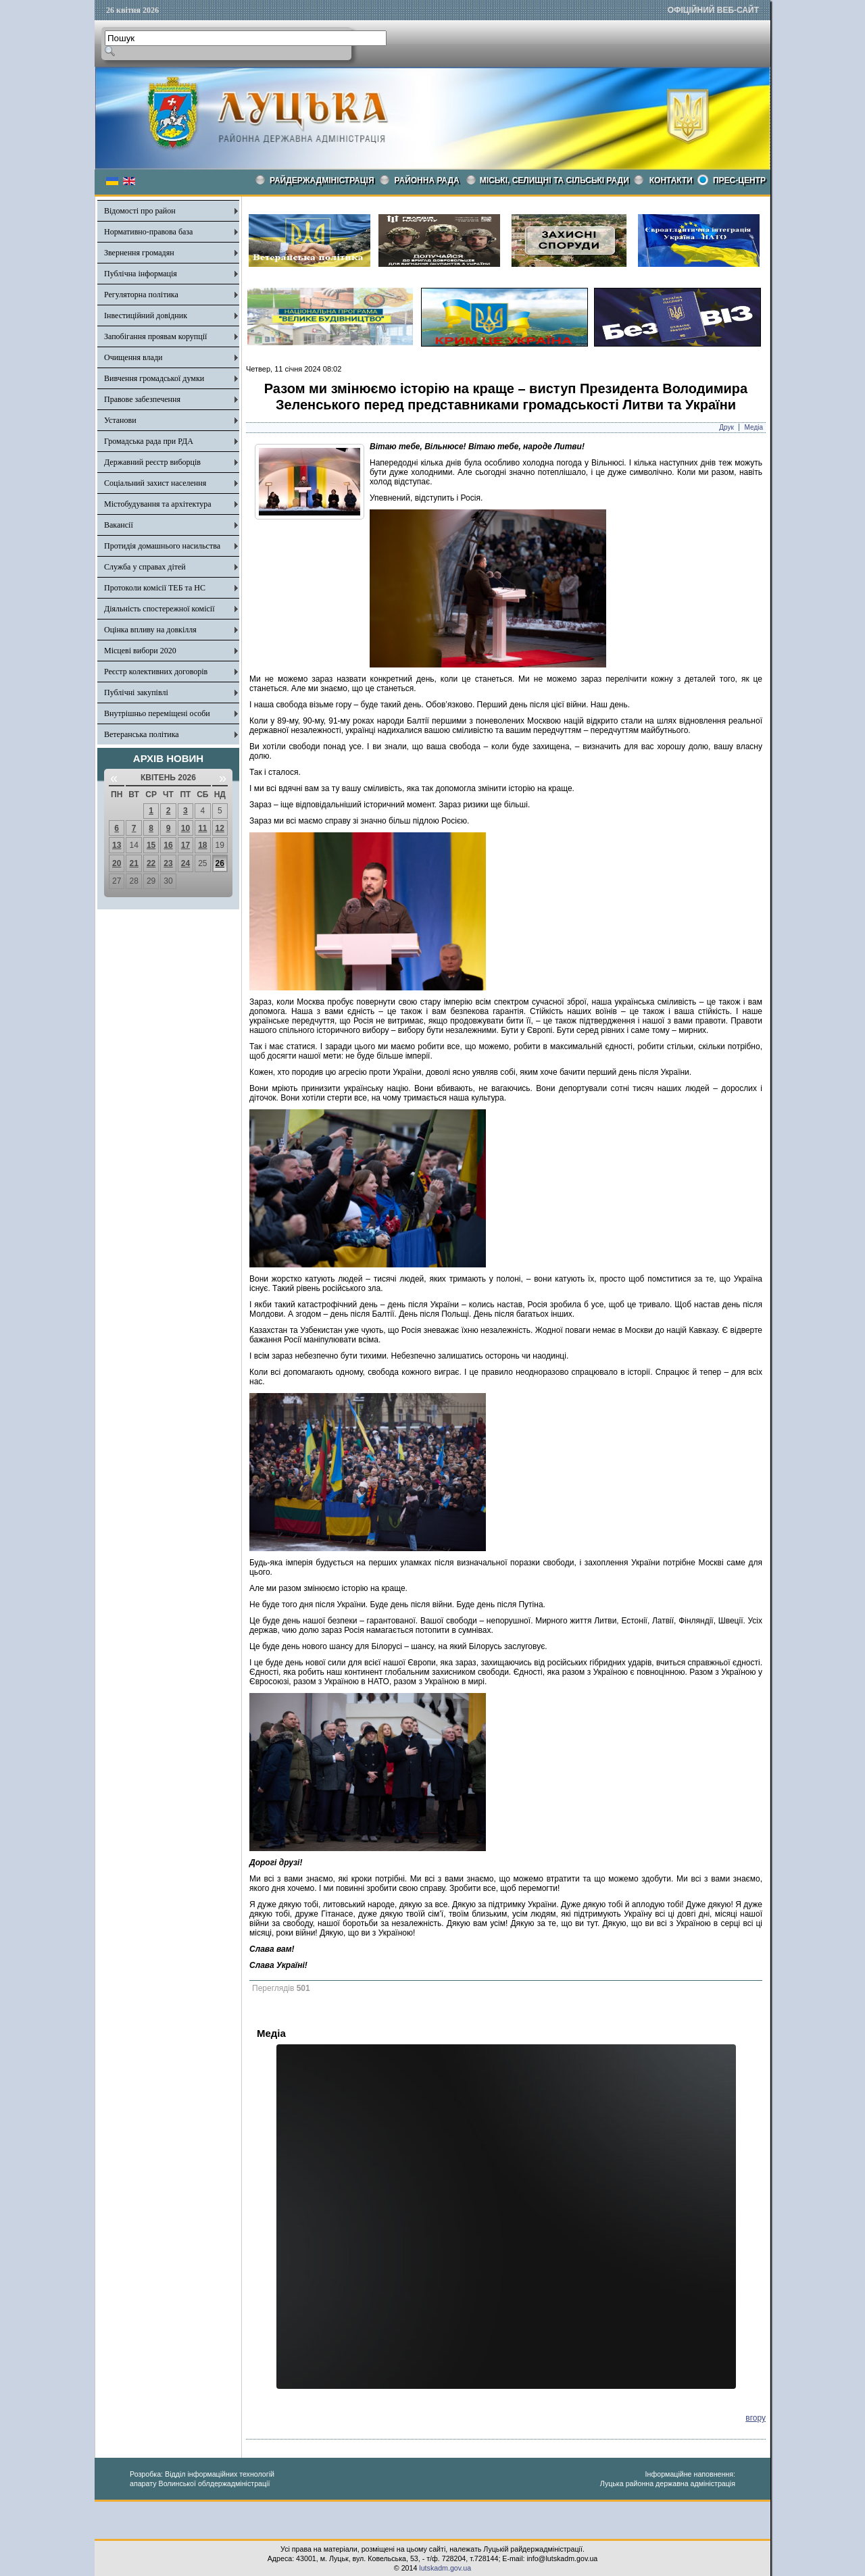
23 (168, 863)
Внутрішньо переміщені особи (157, 713)
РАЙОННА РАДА (427, 180)
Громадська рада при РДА (148, 441)
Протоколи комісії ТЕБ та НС (154, 587)
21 (133, 863)
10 (185, 828)
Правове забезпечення (142, 399)
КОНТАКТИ (671, 180)
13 (116, 845)
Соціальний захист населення (155, 483)
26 (220, 863)
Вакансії (118, 525)
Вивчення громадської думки (154, 378)
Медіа (754, 427)
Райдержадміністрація (322, 180)
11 (202, 828)
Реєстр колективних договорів (155, 671)
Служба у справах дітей (145, 567)
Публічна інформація (140, 273)
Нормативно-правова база (148, 231)
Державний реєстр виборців (152, 462)
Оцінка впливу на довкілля (150, 629)
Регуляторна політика (141, 294)
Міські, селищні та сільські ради (554, 180)
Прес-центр (739, 180)
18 (202, 845)
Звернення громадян (139, 252)
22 (151, 863)
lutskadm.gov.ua (445, 2568)
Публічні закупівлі (136, 692)
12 (220, 828)
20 (116, 863)
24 (185, 863)
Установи (120, 420)
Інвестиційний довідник (145, 315)
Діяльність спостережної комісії (159, 608)
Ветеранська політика (141, 734)
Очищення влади (133, 357)
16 (168, 845)
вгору (755, 2418)
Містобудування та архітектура (158, 504)
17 (185, 845)
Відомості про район (140, 211)
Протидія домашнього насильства (162, 546)
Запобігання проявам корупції (155, 336)
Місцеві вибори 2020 (140, 650)
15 (151, 845)
